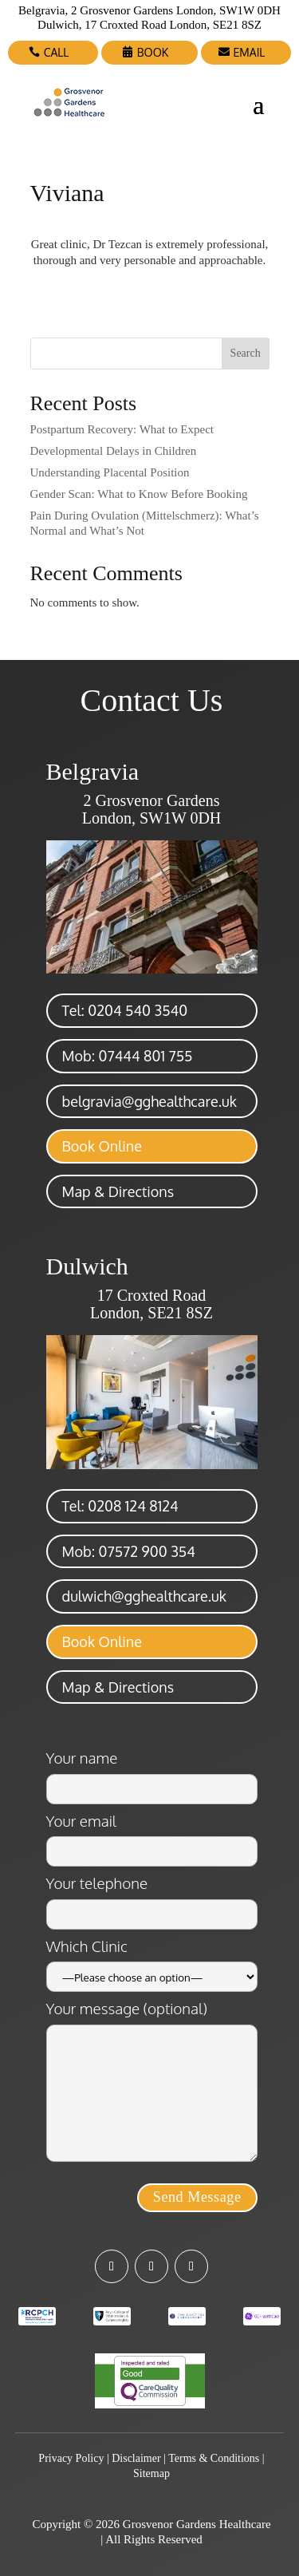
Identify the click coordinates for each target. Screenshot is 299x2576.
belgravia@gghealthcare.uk (149, 1101)
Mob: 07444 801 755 (127, 1056)
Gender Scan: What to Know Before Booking (139, 494)
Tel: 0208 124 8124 (120, 1506)
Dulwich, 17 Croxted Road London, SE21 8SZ (149, 24)
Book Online (102, 1146)
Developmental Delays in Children (113, 450)
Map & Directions (118, 1191)
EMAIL (250, 52)
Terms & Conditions (213, 2458)
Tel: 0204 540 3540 (125, 1010)
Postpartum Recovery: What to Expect (122, 429)
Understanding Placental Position (110, 472)
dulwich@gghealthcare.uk (144, 1596)
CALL (56, 52)
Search (245, 353)
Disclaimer (136, 2458)
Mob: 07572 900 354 (128, 1551)
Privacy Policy (71, 2458)
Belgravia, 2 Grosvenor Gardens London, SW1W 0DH (149, 10)
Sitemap (151, 2473)
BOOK (153, 52)
